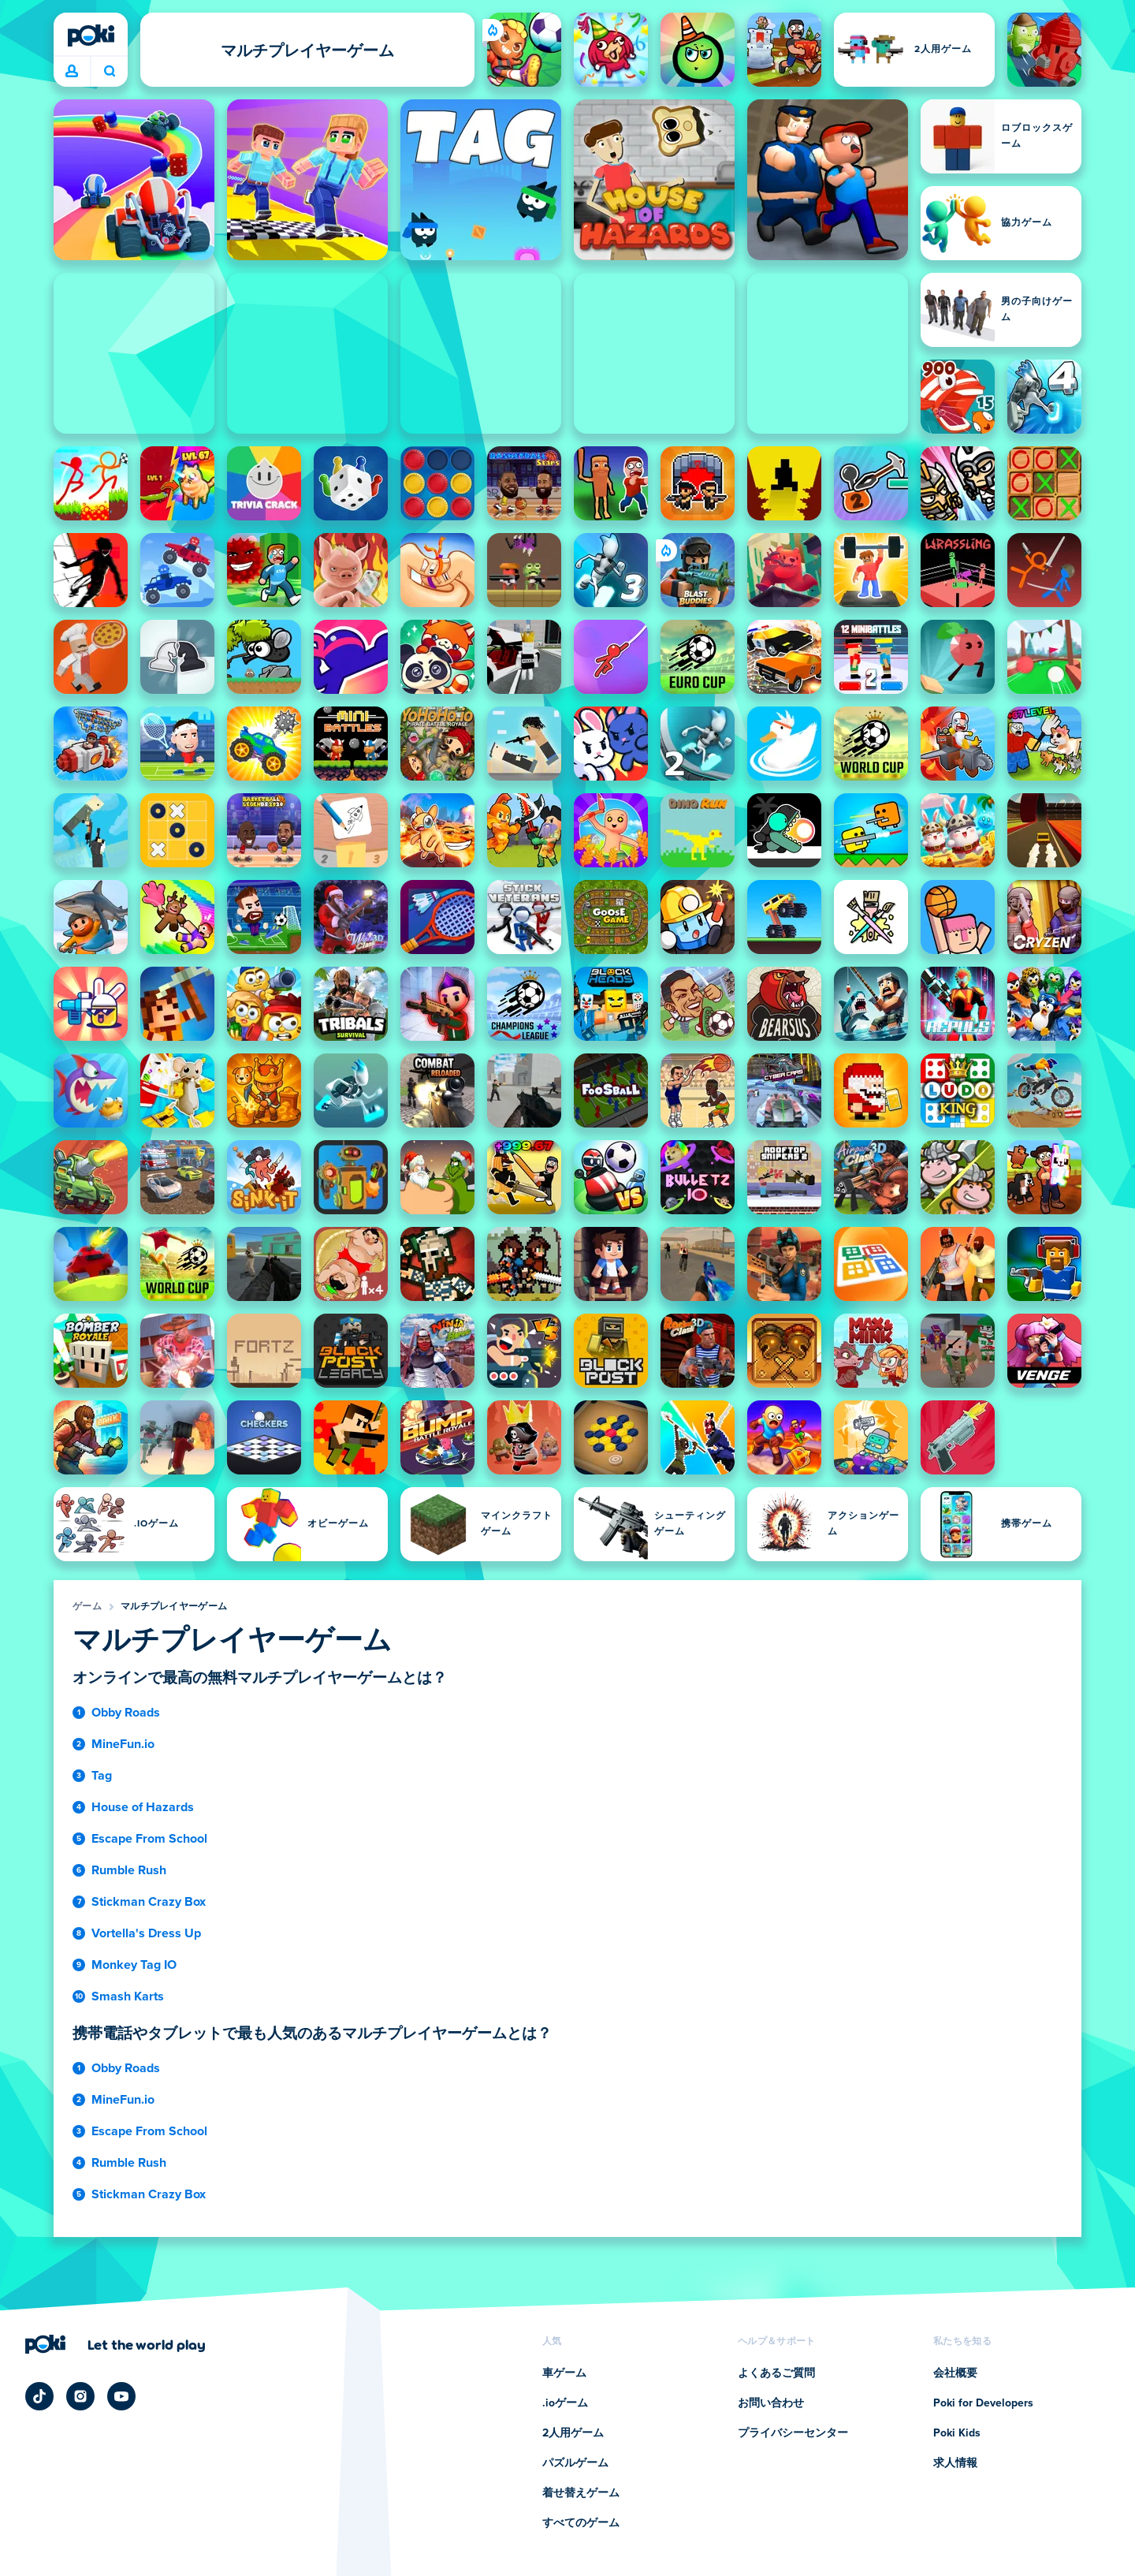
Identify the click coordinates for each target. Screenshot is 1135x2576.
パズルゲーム (575, 2463)
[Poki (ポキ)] (90, 35)
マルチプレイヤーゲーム (174, 1607)
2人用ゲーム (573, 2433)
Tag (101, 1775)
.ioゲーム (565, 2403)
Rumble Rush (128, 1870)
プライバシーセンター (793, 2433)
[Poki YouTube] (121, 2396)
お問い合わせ (771, 2403)
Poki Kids (957, 2433)
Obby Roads (125, 1712)
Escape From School (149, 1838)
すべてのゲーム (581, 2523)
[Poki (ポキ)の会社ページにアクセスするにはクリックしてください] (115, 2344)
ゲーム (87, 1607)
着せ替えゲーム (581, 2493)
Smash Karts (127, 1996)
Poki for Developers (983, 2403)
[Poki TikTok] (39, 2396)
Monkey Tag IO (134, 1965)
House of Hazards (142, 1807)
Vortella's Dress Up (146, 1933)
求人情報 (955, 2463)
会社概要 (955, 2373)
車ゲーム (564, 2373)
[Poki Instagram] (80, 2396)
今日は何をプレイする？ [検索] (109, 71)
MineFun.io (122, 1744)
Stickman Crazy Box (148, 1902)
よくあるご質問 (776, 2373)
